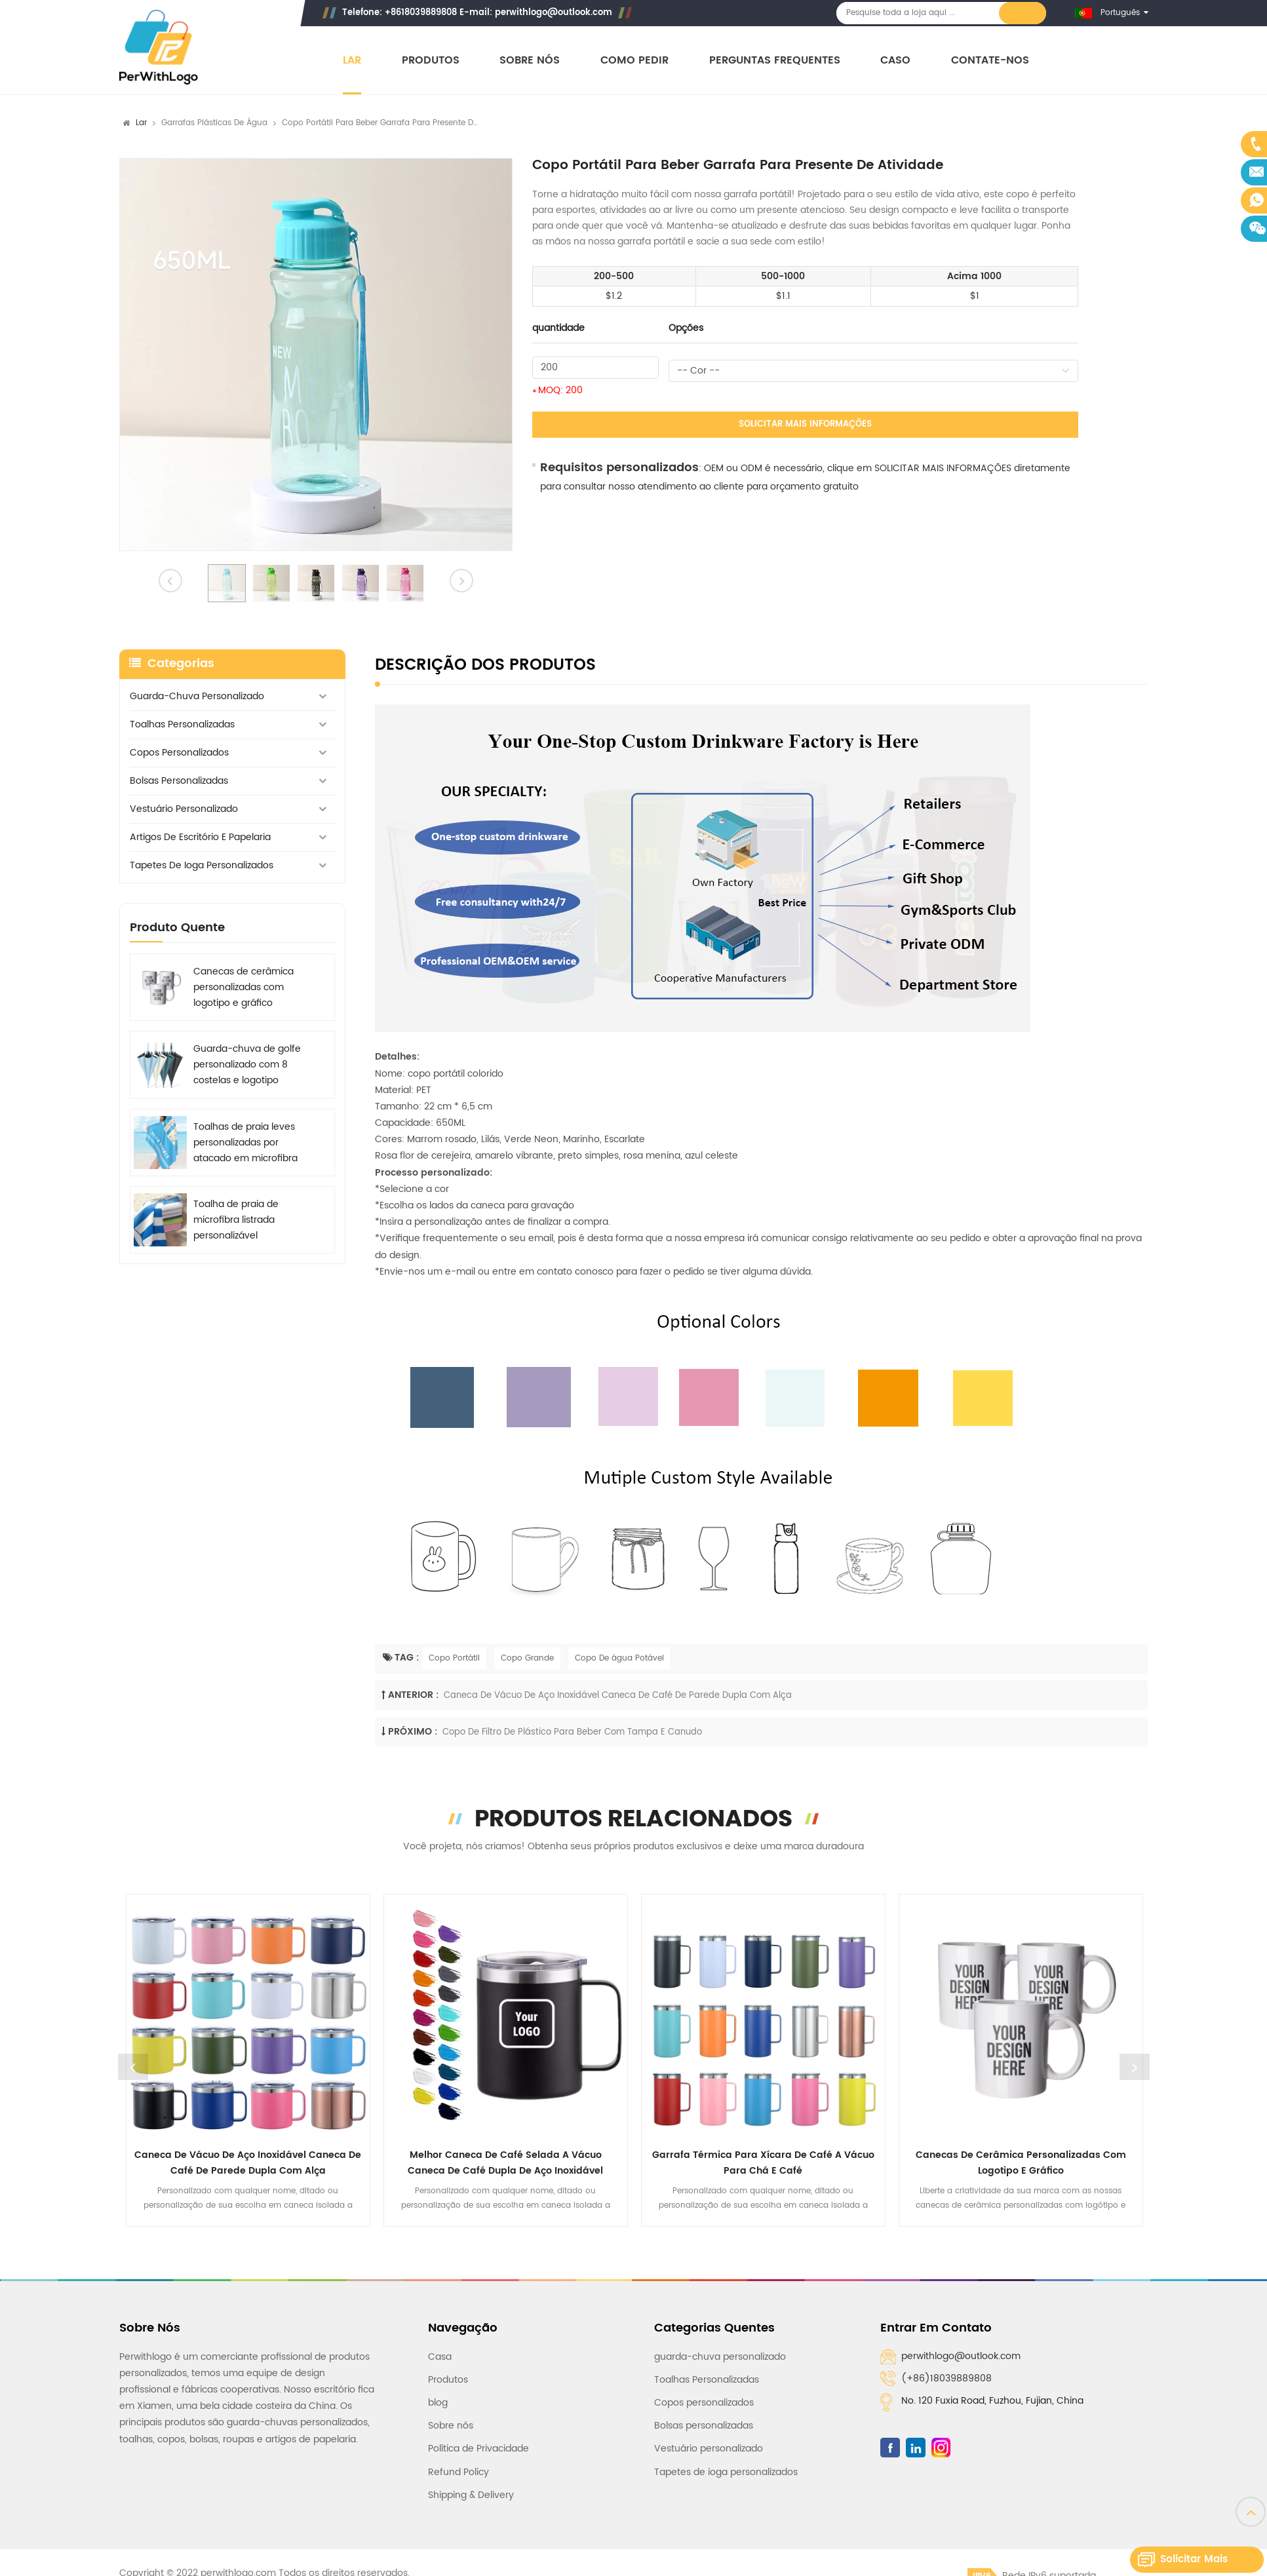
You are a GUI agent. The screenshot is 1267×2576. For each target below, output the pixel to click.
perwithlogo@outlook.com (553, 13)
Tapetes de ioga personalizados (201, 865)
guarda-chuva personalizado (197, 696)
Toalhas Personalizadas (182, 724)
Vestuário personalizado (184, 809)
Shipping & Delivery (471, 2495)
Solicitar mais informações (805, 424)
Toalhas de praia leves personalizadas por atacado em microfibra (245, 1142)
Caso (895, 60)
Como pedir (634, 60)
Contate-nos (990, 60)
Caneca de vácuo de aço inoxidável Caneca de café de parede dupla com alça (618, 1695)
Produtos (430, 60)
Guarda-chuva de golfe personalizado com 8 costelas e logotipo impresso (247, 1064)
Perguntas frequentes (774, 60)
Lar (352, 60)
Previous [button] (133, 2067)
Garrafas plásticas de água (214, 123)
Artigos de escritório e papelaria (200, 837)
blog (438, 2402)
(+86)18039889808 (946, 2378)
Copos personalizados (179, 752)
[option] (316, 354)
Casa (440, 2356)
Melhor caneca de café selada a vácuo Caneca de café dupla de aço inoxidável (505, 2162)
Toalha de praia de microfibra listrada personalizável (236, 1220)
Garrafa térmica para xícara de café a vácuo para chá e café (763, 2162)
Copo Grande (527, 1658)
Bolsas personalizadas (179, 780)
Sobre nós (529, 60)
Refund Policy (458, 2472)
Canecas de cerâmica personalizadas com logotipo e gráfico (243, 987)
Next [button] (1135, 2067)
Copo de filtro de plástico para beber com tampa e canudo (572, 1732)
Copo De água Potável (619, 1658)
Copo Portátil (454, 1658)
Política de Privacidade (478, 2448)
